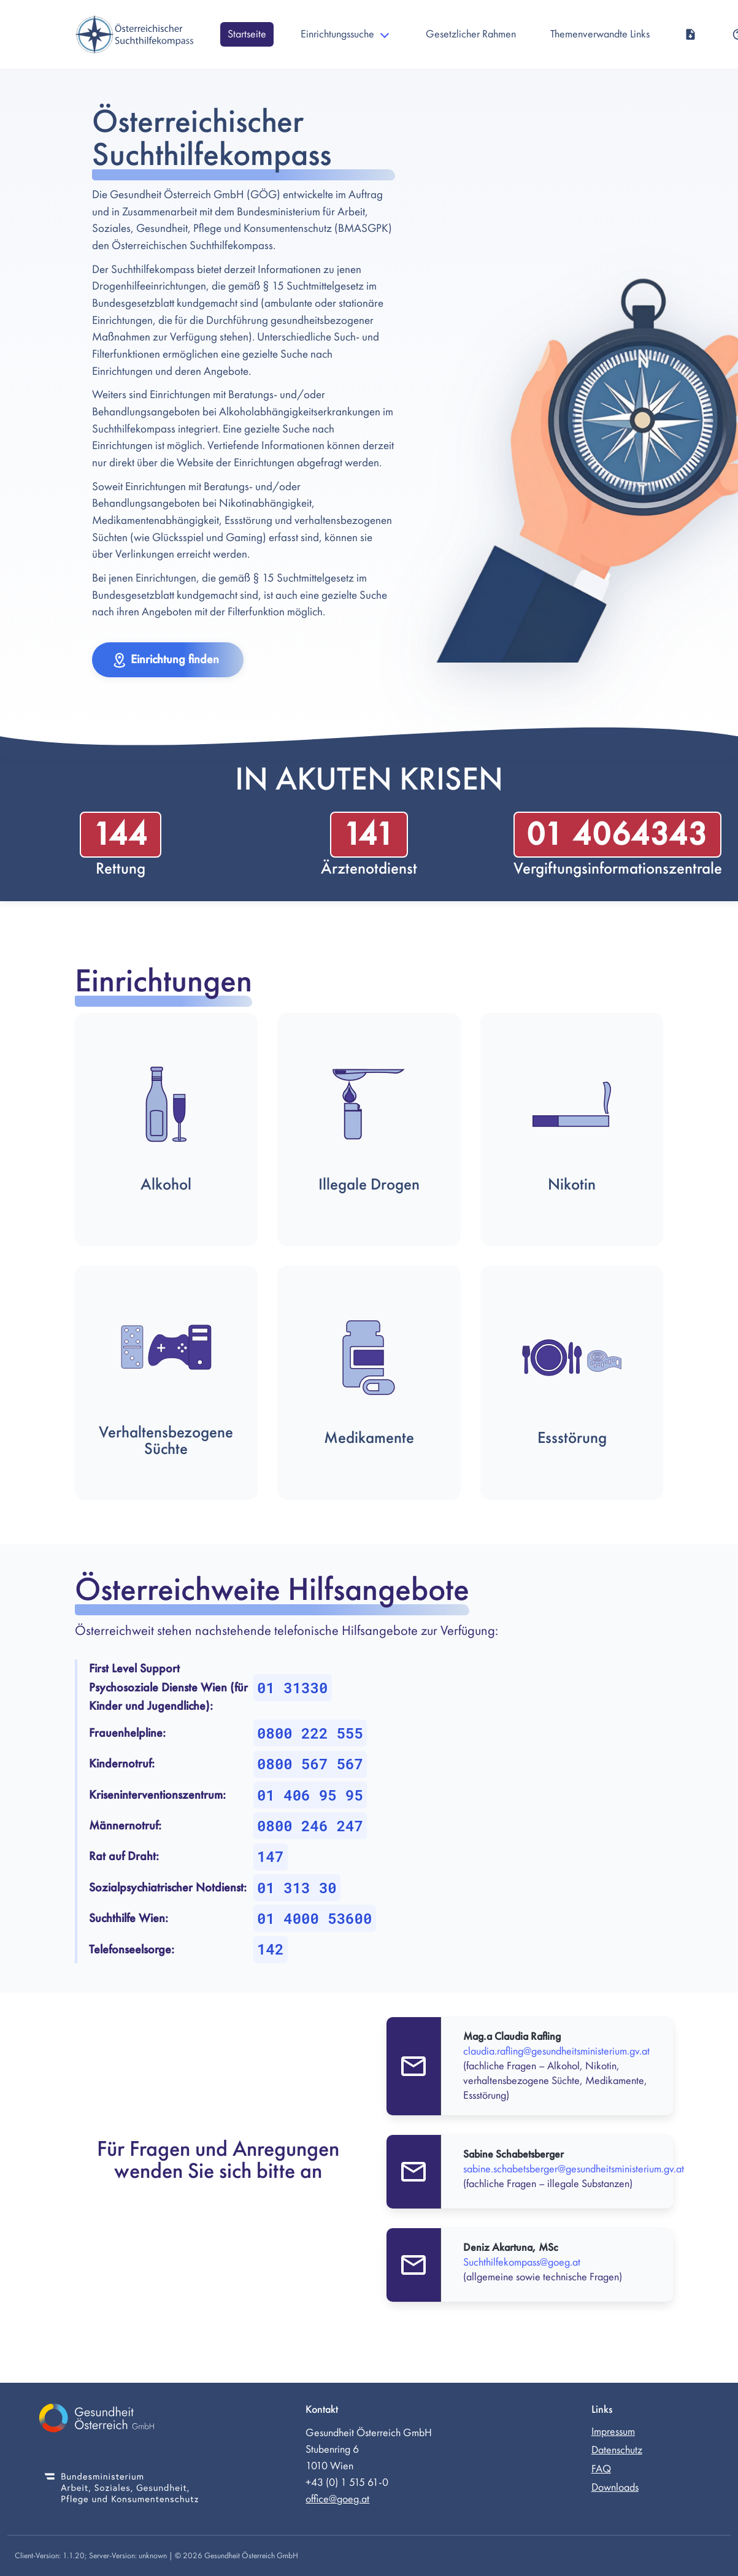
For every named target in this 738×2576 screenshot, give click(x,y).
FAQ (601, 2469)
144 (120, 834)
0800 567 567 (310, 1764)
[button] (168, 659)
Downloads (615, 2487)
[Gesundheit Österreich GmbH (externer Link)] (121, 2419)
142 (270, 1949)
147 (270, 1856)
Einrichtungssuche (337, 34)
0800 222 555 (310, 1733)
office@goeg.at (337, 2499)
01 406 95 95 (310, 1795)
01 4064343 (617, 834)
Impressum (613, 2431)
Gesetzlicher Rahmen (471, 34)
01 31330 (292, 1687)
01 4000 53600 (314, 1918)
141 (369, 834)
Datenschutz (616, 2449)
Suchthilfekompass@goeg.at (521, 2262)
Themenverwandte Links (600, 34)
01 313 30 (297, 1887)
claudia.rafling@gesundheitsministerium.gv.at (556, 2051)
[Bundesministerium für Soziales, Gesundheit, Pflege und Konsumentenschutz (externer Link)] (121, 2490)
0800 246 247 (310, 1826)
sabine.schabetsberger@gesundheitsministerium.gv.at (573, 2169)
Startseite (247, 34)
